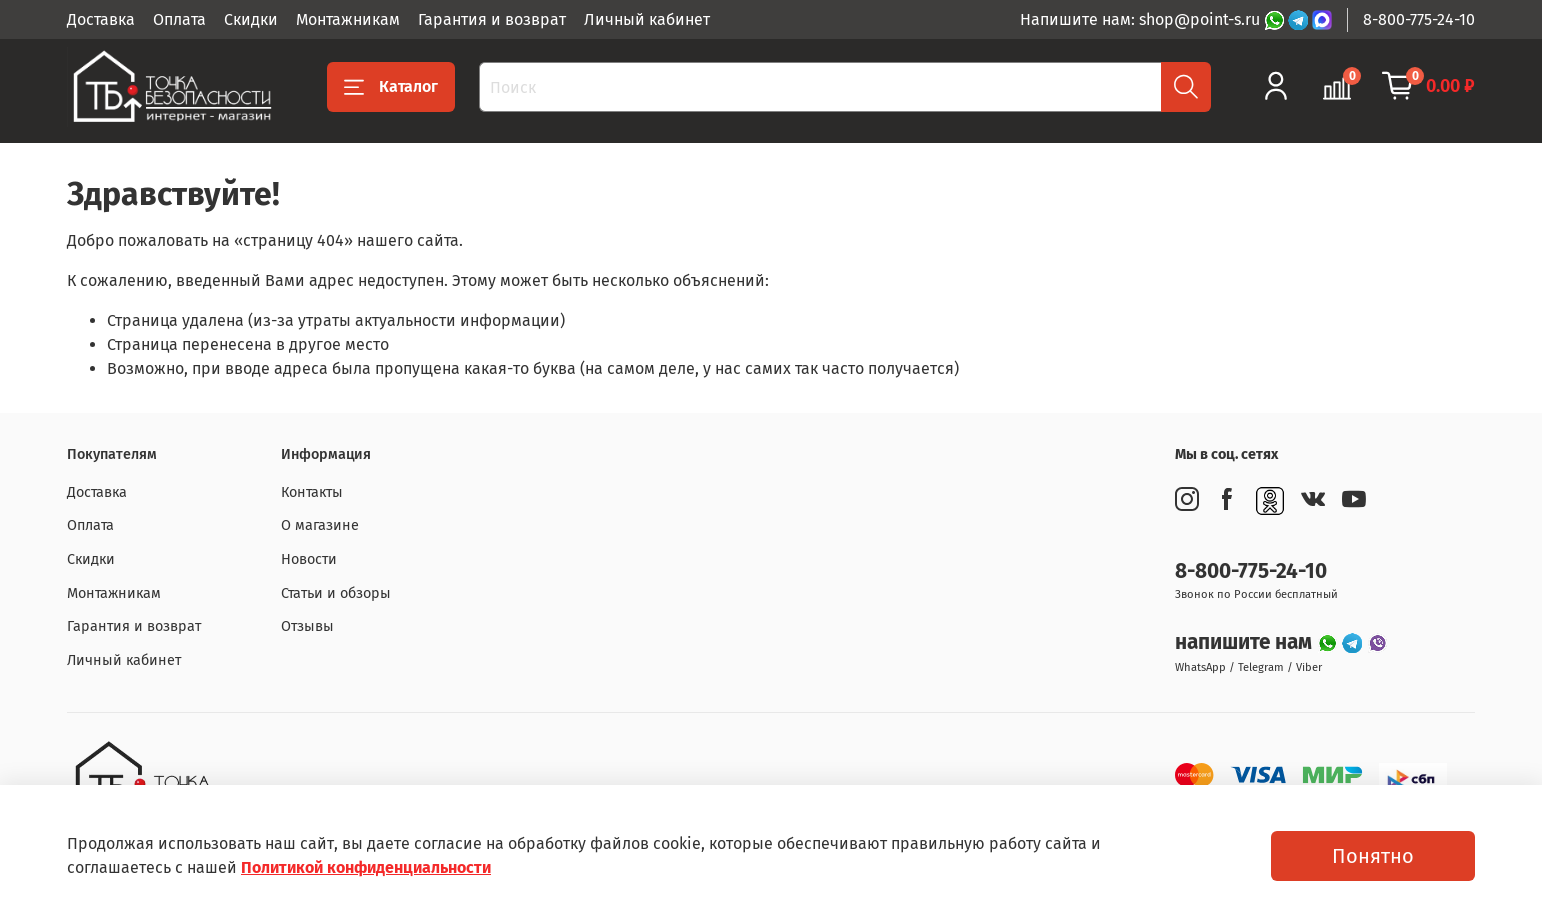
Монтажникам (348, 19)
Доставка (101, 19)
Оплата (179, 19)
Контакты (312, 492)
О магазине (320, 525)
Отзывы (307, 626)
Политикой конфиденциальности (366, 867)
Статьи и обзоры (336, 593)
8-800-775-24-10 (1419, 19)
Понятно (1373, 856)
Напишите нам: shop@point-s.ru (1142, 19)
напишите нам (1246, 642)
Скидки (251, 19)
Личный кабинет (647, 19)
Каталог (391, 87)
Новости (309, 559)
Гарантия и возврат (492, 19)
